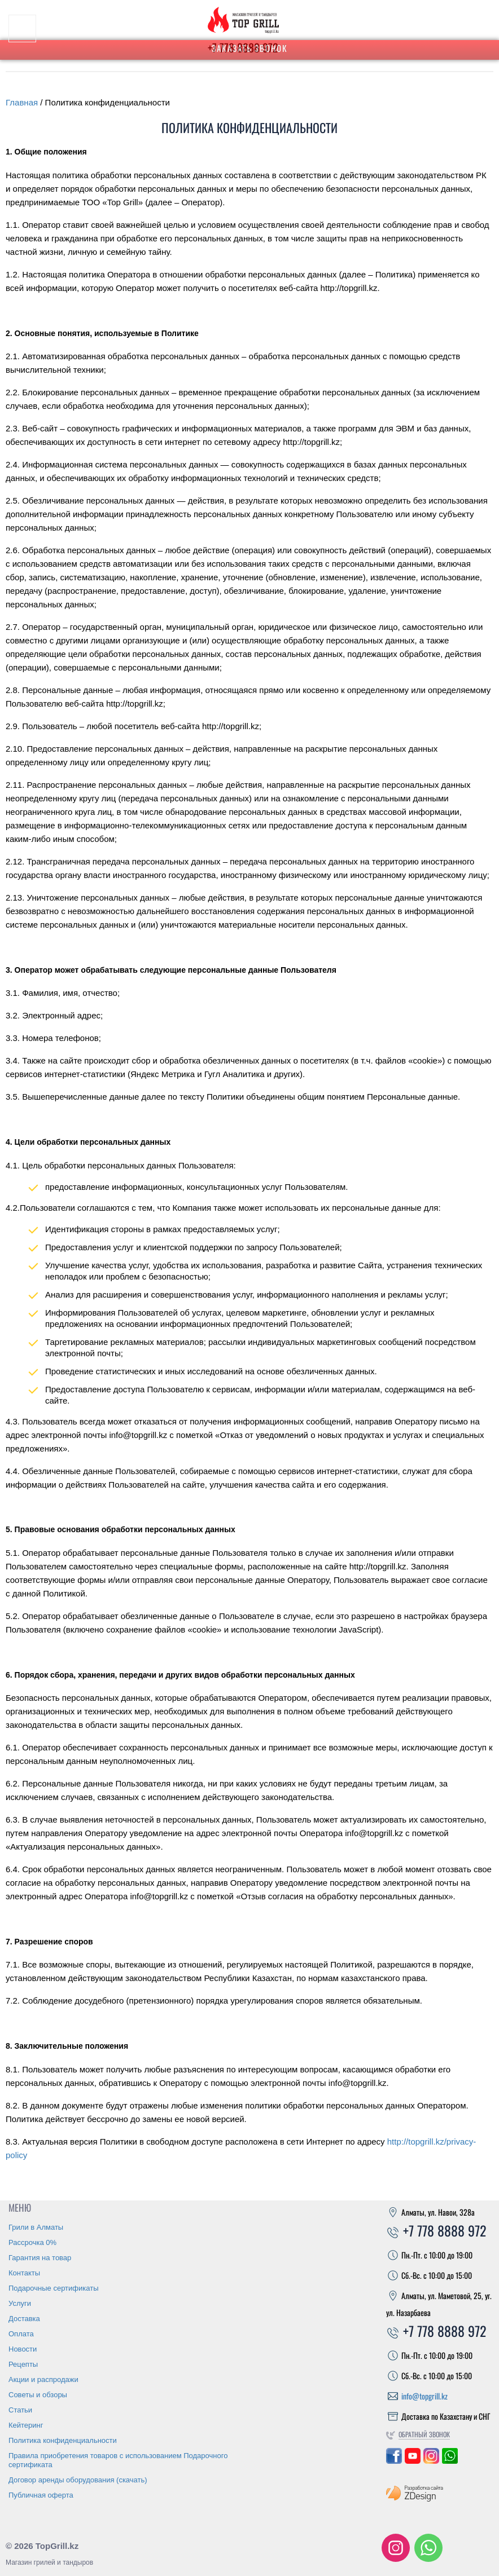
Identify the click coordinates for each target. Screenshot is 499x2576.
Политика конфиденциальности (62, 2440)
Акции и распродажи (43, 2379)
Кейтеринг (25, 2425)
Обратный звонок (424, 2434)
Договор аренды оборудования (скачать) (77, 2480)
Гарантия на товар (39, 2257)
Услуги (19, 2303)
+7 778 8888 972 (436, 2230)
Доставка (24, 2318)
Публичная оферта (40, 2495)
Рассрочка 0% (32, 2242)
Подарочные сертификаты (53, 2288)
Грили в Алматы (35, 2227)
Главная (22, 102)
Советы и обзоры (37, 2394)
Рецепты (23, 2364)
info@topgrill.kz (424, 2396)
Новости (22, 2349)
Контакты (24, 2273)
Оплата (21, 2334)
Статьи (20, 2410)
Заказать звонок (250, 48)
